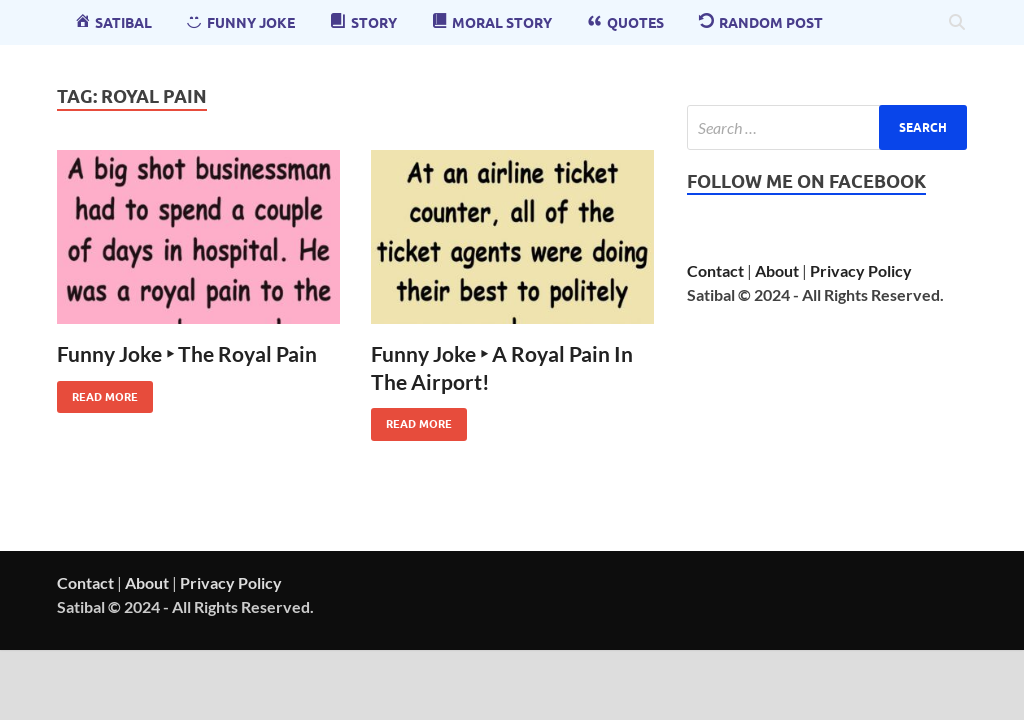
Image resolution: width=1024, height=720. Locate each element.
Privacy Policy (861, 270)
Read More (97, 392)
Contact (715, 270)
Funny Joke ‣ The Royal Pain (187, 353)
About (777, 270)
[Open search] (957, 23)
